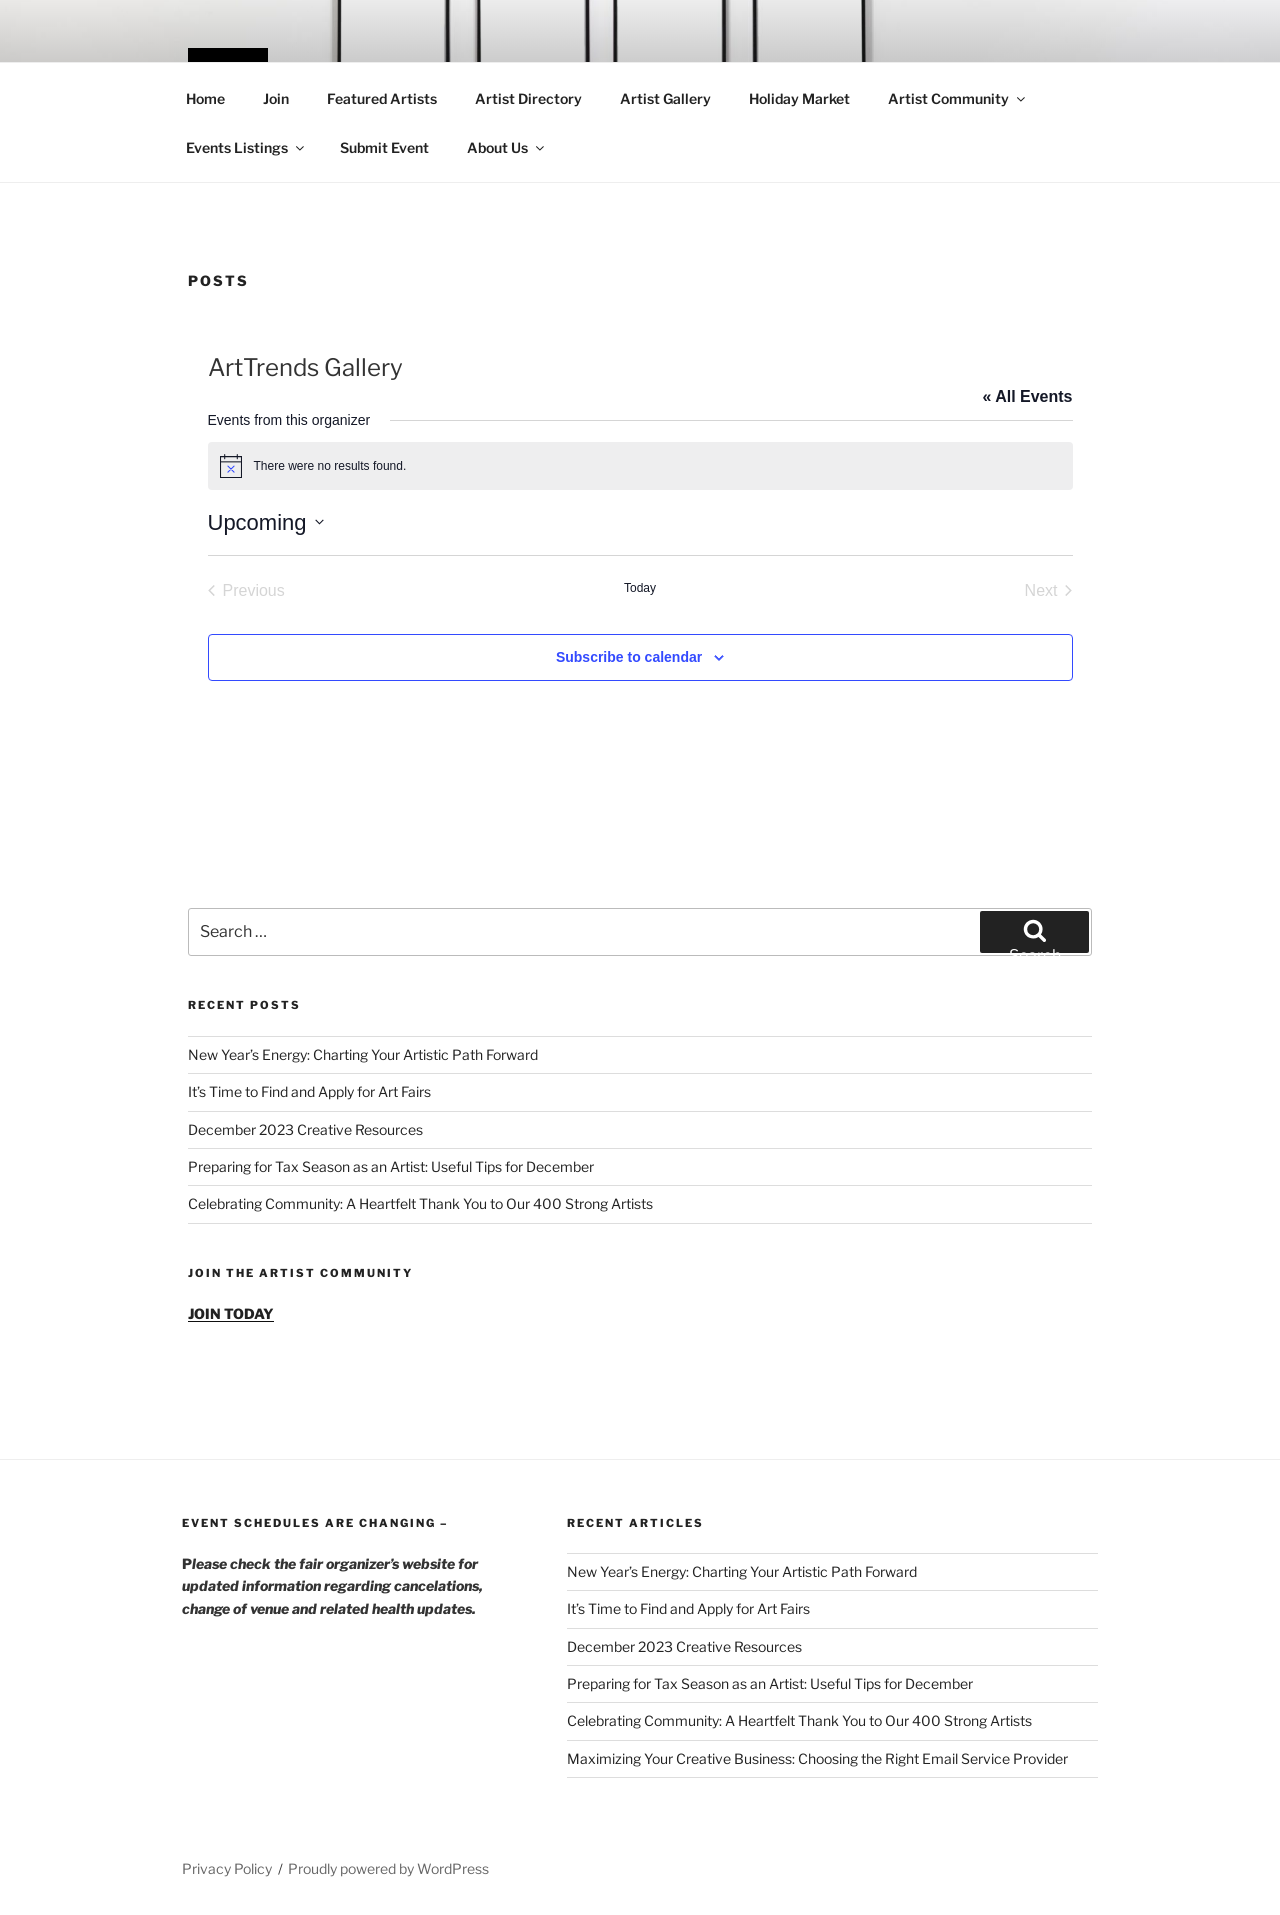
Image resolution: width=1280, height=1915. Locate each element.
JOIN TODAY (231, 1313)
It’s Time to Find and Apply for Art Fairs (309, 1091)
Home (205, 98)
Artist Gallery (665, 98)
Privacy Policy (227, 1868)
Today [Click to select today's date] (640, 588)
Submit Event (384, 147)
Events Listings (246, 147)
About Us (507, 147)
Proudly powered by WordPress (388, 1868)
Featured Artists (382, 98)
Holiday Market (799, 98)
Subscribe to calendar (629, 657)
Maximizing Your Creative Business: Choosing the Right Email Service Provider (817, 1758)
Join (276, 98)
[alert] (640, 466)
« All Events (1027, 396)
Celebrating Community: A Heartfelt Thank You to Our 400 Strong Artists (420, 1203)
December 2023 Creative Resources (305, 1129)
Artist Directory (528, 98)
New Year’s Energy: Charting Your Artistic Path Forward (363, 1054)
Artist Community (958, 98)
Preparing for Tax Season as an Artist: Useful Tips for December (391, 1166)
